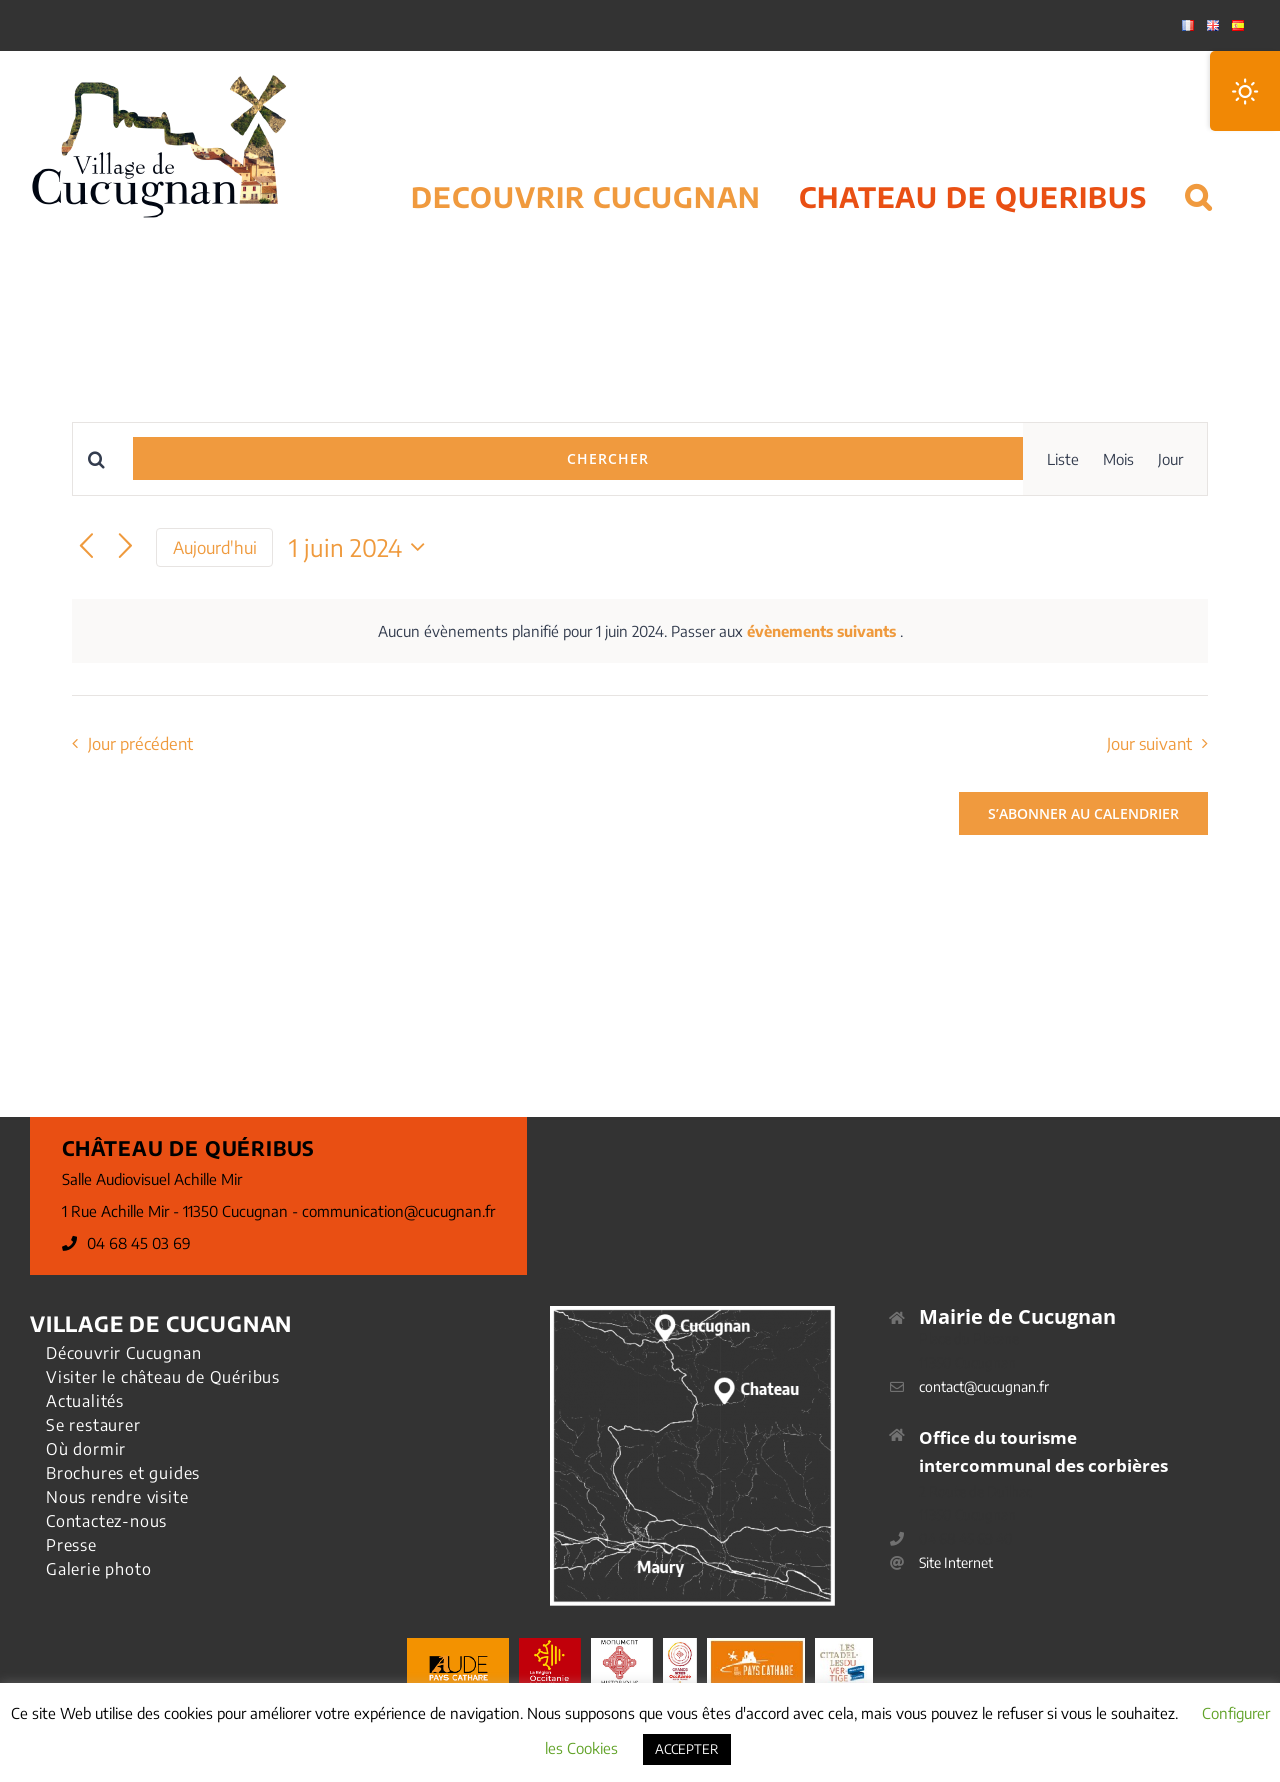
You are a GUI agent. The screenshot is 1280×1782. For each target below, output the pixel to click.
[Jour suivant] (125, 547)
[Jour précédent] (86, 547)
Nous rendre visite (117, 1497)
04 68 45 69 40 (966, 1538)
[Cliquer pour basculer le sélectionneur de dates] (362, 547)
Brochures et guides (123, 1473)
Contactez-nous (106, 1521)
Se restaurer (93, 1425)
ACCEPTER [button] (687, 1749)
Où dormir (86, 1449)
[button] (1198, 172)
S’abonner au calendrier (1083, 813)
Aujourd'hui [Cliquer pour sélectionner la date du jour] (215, 547)
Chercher (608, 458)
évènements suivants (823, 631)
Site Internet (956, 1562)
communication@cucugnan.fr (398, 1211)
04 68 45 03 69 (139, 1243)
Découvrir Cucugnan (123, 1353)
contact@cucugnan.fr (984, 1386)
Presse (71, 1545)
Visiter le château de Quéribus (163, 1377)
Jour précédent (140, 743)
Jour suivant (1149, 743)
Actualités (85, 1401)
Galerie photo (98, 1569)
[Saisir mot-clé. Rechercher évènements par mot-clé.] (103, 459)
